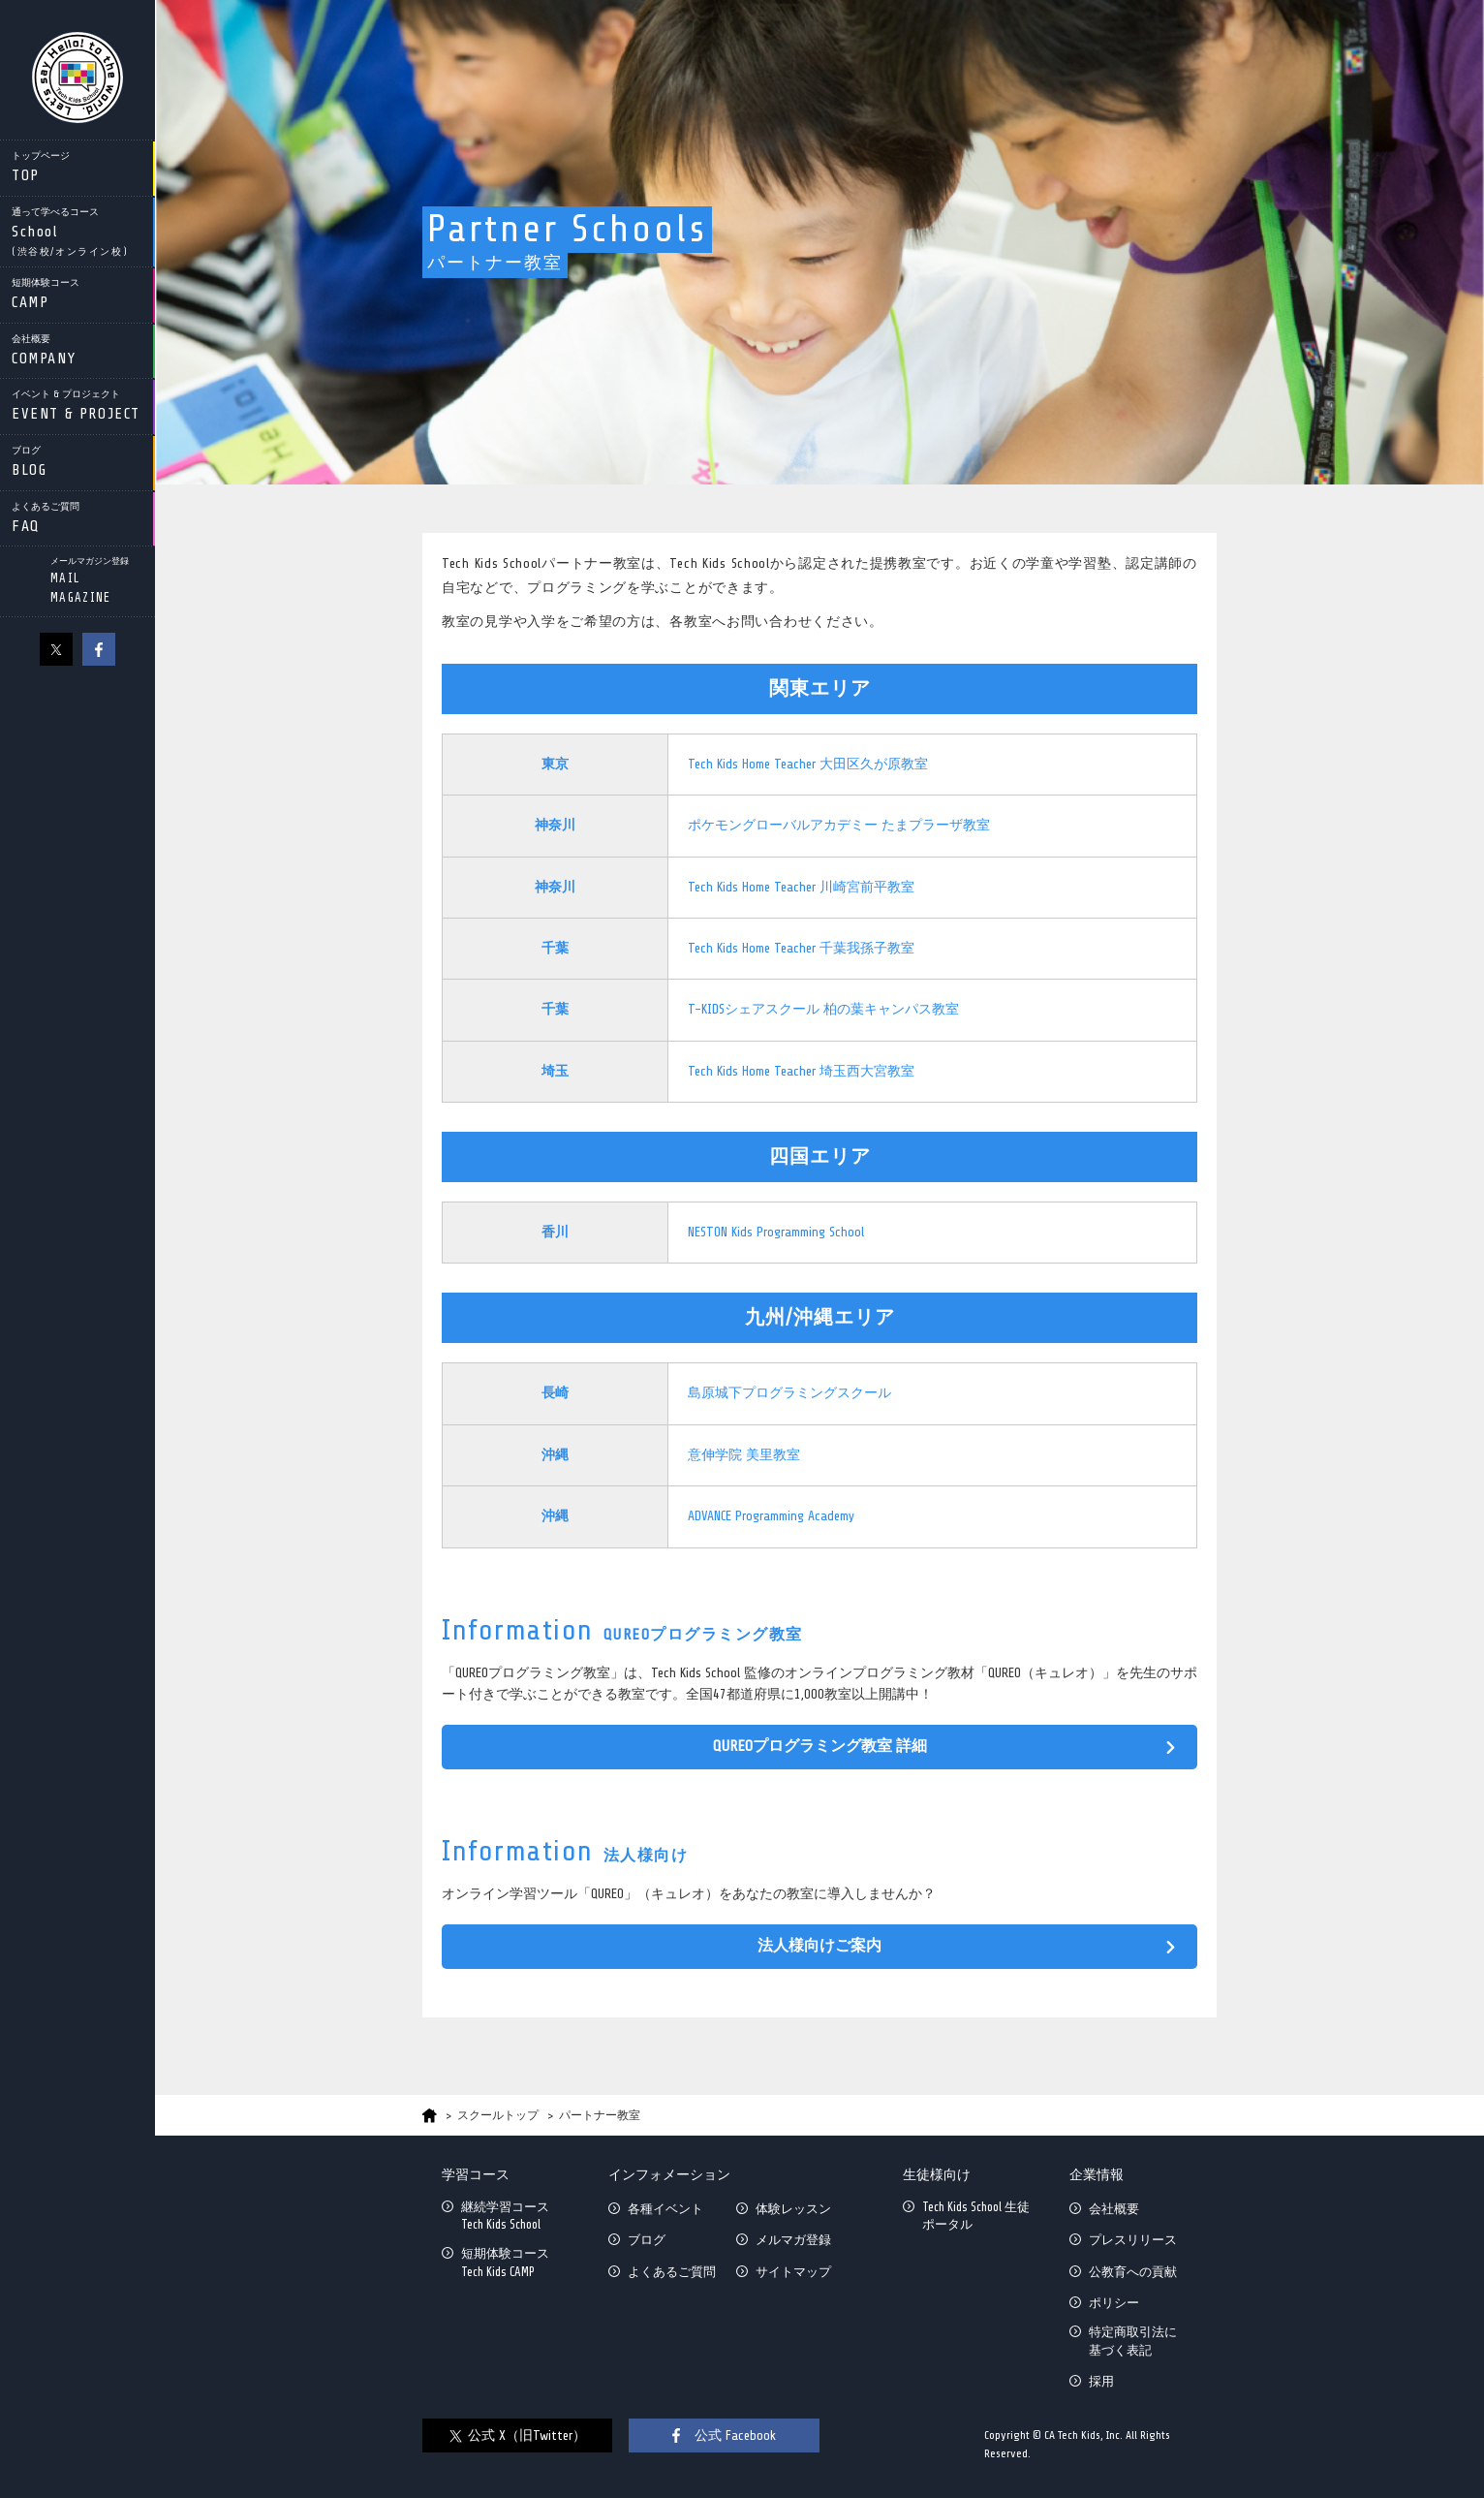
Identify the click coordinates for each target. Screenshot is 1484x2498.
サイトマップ (793, 2271)
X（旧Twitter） (56, 649)
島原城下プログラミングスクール (789, 1393)
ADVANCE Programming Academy (771, 1516)
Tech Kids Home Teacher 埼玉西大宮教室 (801, 1071)
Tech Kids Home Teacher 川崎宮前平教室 (801, 887)
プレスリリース (1133, 2240)
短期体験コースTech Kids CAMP (505, 2262)
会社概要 (1114, 2208)
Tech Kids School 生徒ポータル (976, 2216)
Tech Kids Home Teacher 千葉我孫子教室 (801, 948)
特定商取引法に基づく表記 (1133, 2341)
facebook (98, 649)
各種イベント (665, 2208)
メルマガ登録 (793, 2240)
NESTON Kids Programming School (776, 1232)
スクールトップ (498, 2115)
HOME (429, 2115)
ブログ (646, 2240)
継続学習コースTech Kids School (505, 2216)
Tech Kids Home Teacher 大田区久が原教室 (808, 764)
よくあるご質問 (672, 2271)
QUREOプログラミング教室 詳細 (820, 1746)
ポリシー (1114, 2302)
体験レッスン (793, 2208)
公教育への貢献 (1133, 2271)
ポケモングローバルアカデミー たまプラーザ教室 (839, 825)
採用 (1101, 2381)
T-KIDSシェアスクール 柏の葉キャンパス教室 (823, 1009)
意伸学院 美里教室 (744, 1455)
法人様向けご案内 (819, 1945)
